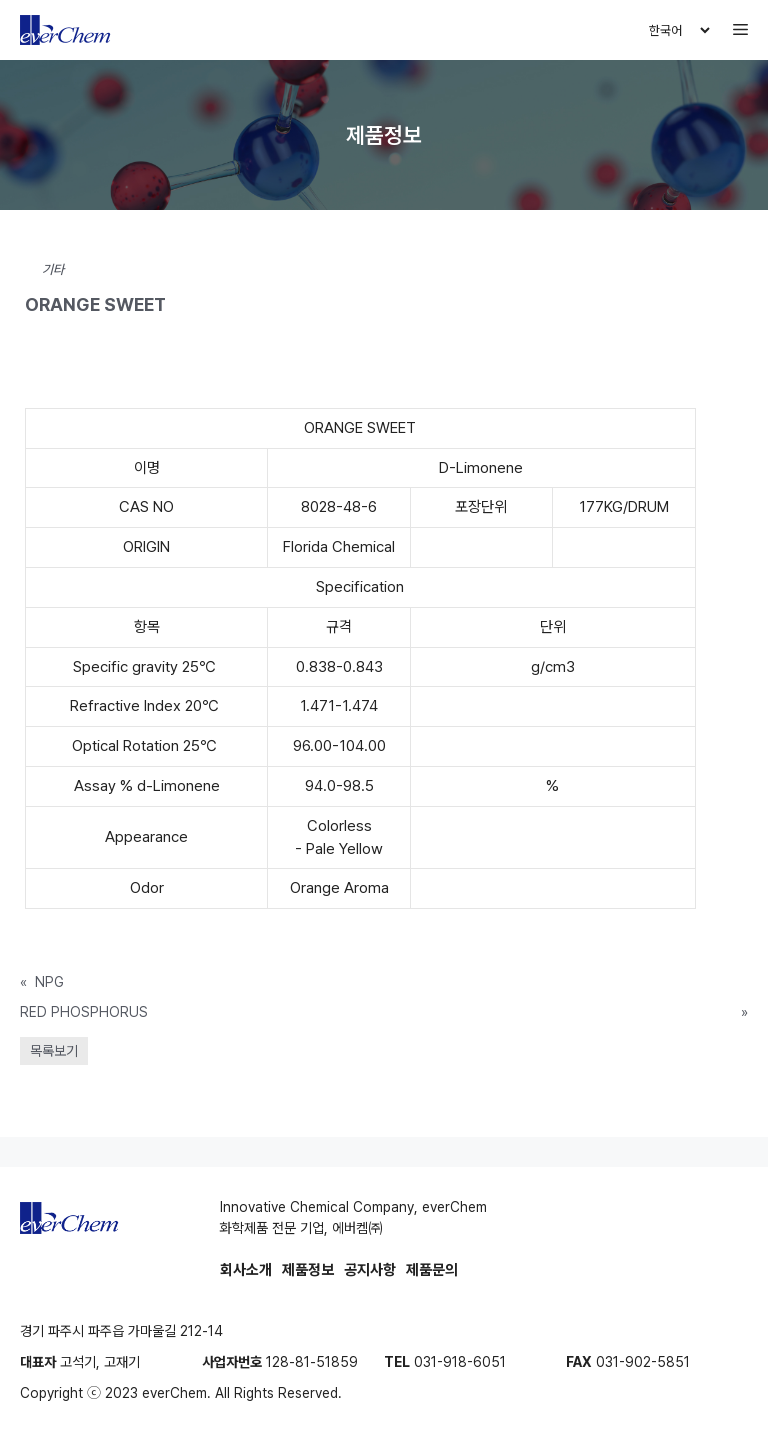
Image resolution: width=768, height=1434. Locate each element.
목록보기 (54, 1051)
